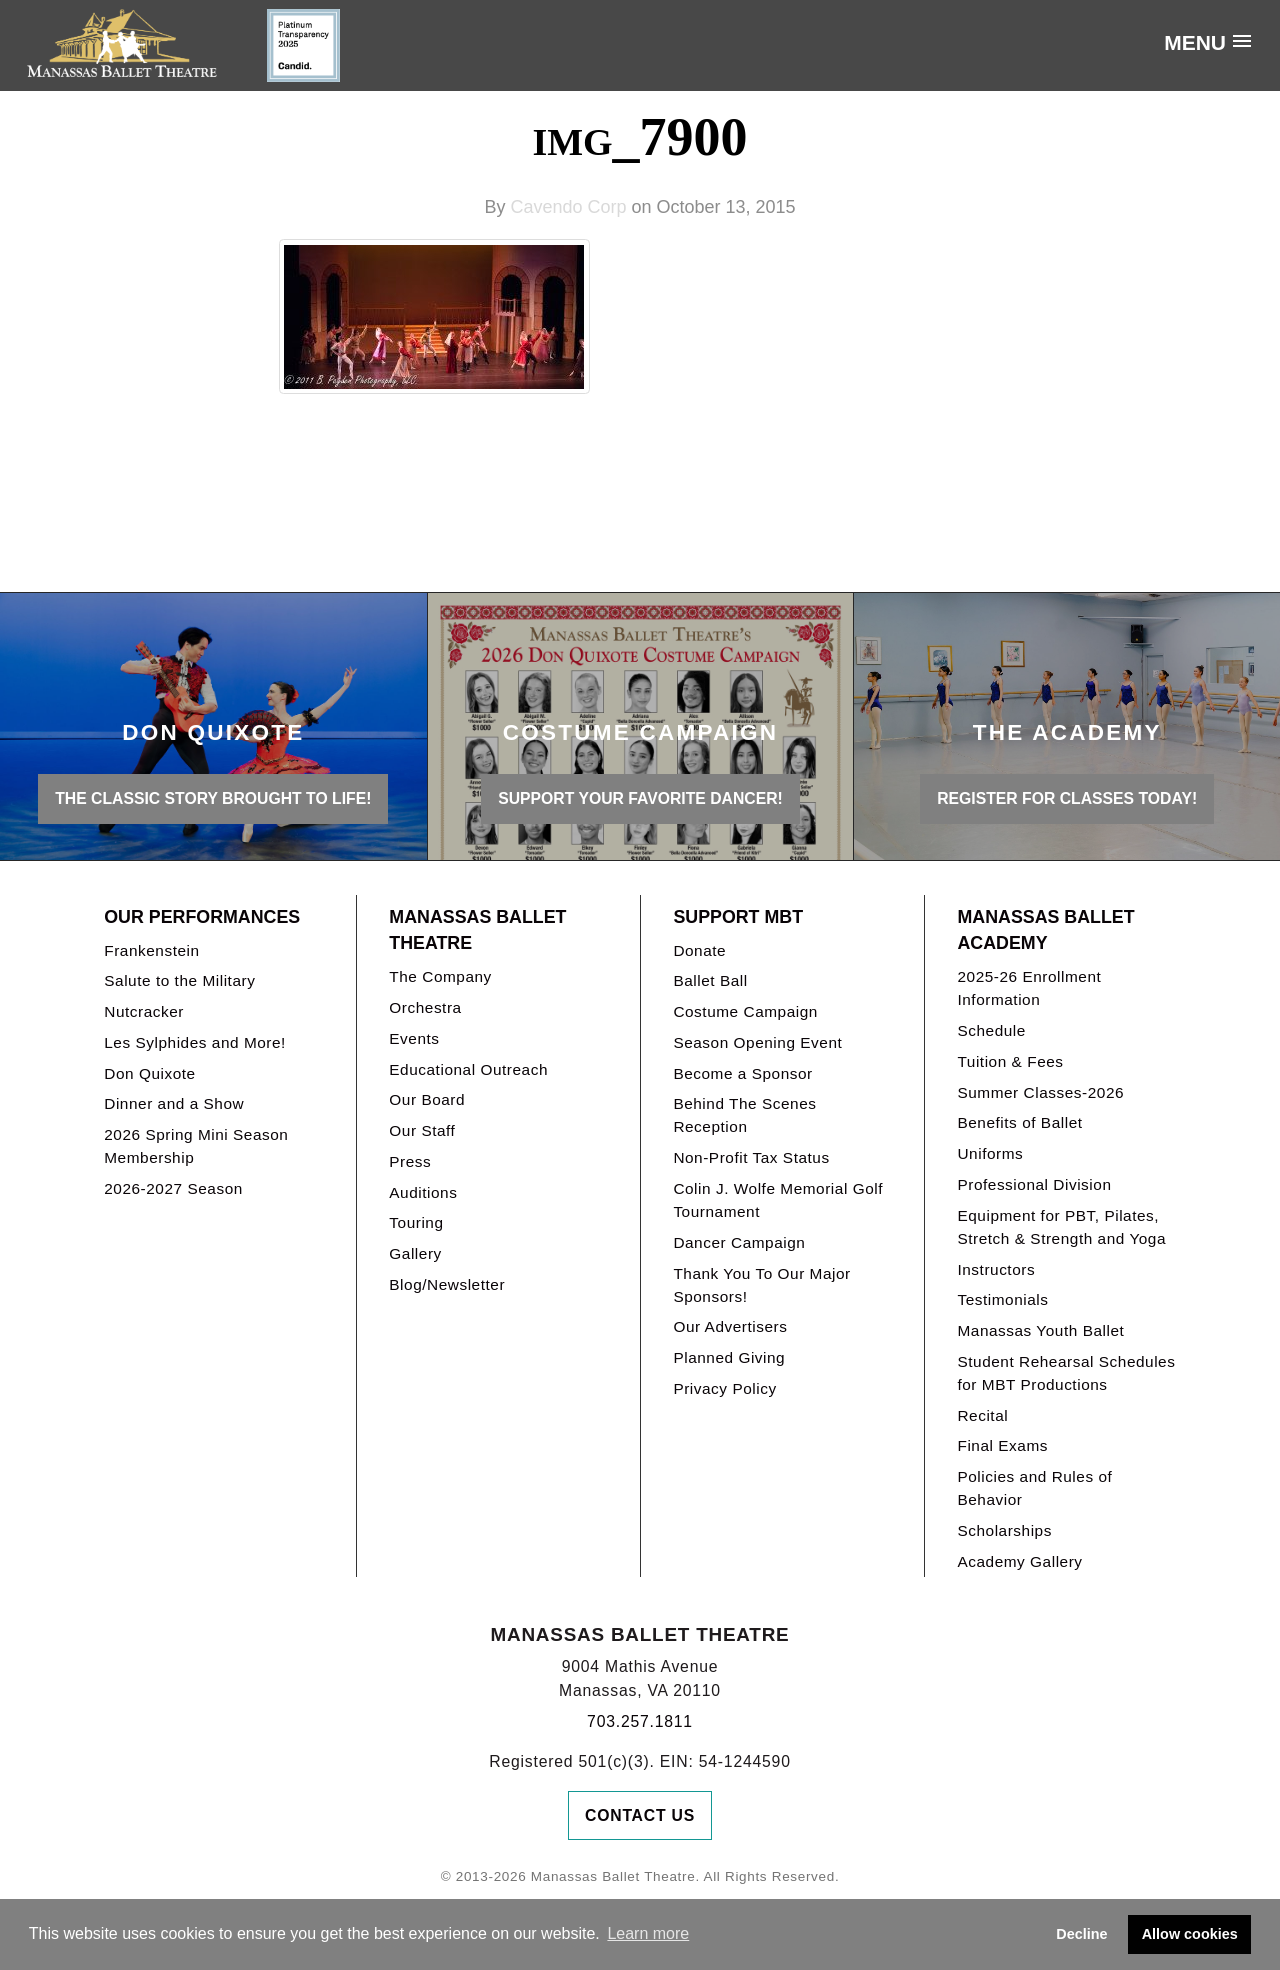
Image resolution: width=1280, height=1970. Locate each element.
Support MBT (738, 917)
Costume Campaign (745, 1011)
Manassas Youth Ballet (1040, 1330)
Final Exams (1002, 1445)
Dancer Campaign (739, 1242)
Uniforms (990, 1153)
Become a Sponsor (742, 1073)
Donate (699, 950)
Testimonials (1002, 1299)
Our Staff (422, 1130)
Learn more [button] (648, 1933)
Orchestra (425, 1007)
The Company (440, 976)
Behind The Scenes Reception (744, 1115)
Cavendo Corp (568, 207)
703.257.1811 (640, 1721)
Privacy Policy (724, 1388)
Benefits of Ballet (1019, 1122)
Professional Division (1034, 1184)
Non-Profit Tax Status (751, 1157)
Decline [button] (1081, 1934)
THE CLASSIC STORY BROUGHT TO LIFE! (213, 798)
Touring (416, 1222)
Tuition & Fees (1010, 1061)
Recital (982, 1415)
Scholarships (1004, 1530)
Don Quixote (149, 1073)
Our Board (427, 1099)
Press (410, 1161)
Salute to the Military (179, 980)
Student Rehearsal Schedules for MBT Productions (1066, 1373)
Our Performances (202, 917)
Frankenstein (151, 950)
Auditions (423, 1192)
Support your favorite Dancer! (640, 798)
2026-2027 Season (173, 1188)
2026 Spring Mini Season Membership (196, 1146)
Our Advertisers (730, 1326)
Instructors (996, 1269)
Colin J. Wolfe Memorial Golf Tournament (778, 1200)
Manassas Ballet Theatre (477, 930)
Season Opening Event (757, 1042)
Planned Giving (729, 1357)
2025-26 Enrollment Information (1029, 988)
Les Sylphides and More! (195, 1042)
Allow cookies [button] (1190, 1934)
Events (414, 1038)
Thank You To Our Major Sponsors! (761, 1285)
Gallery (415, 1253)
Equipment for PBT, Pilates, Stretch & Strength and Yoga (1061, 1227)
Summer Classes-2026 (1040, 1092)
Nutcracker (144, 1011)
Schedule (991, 1030)
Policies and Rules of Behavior (1034, 1488)
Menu (1195, 42)
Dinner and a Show (174, 1103)
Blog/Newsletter (447, 1284)
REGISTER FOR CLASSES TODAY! (1067, 798)
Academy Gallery (1019, 1561)
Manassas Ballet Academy (1045, 930)
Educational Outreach (468, 1069)
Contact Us (640, 1815)
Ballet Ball (710, 980)
